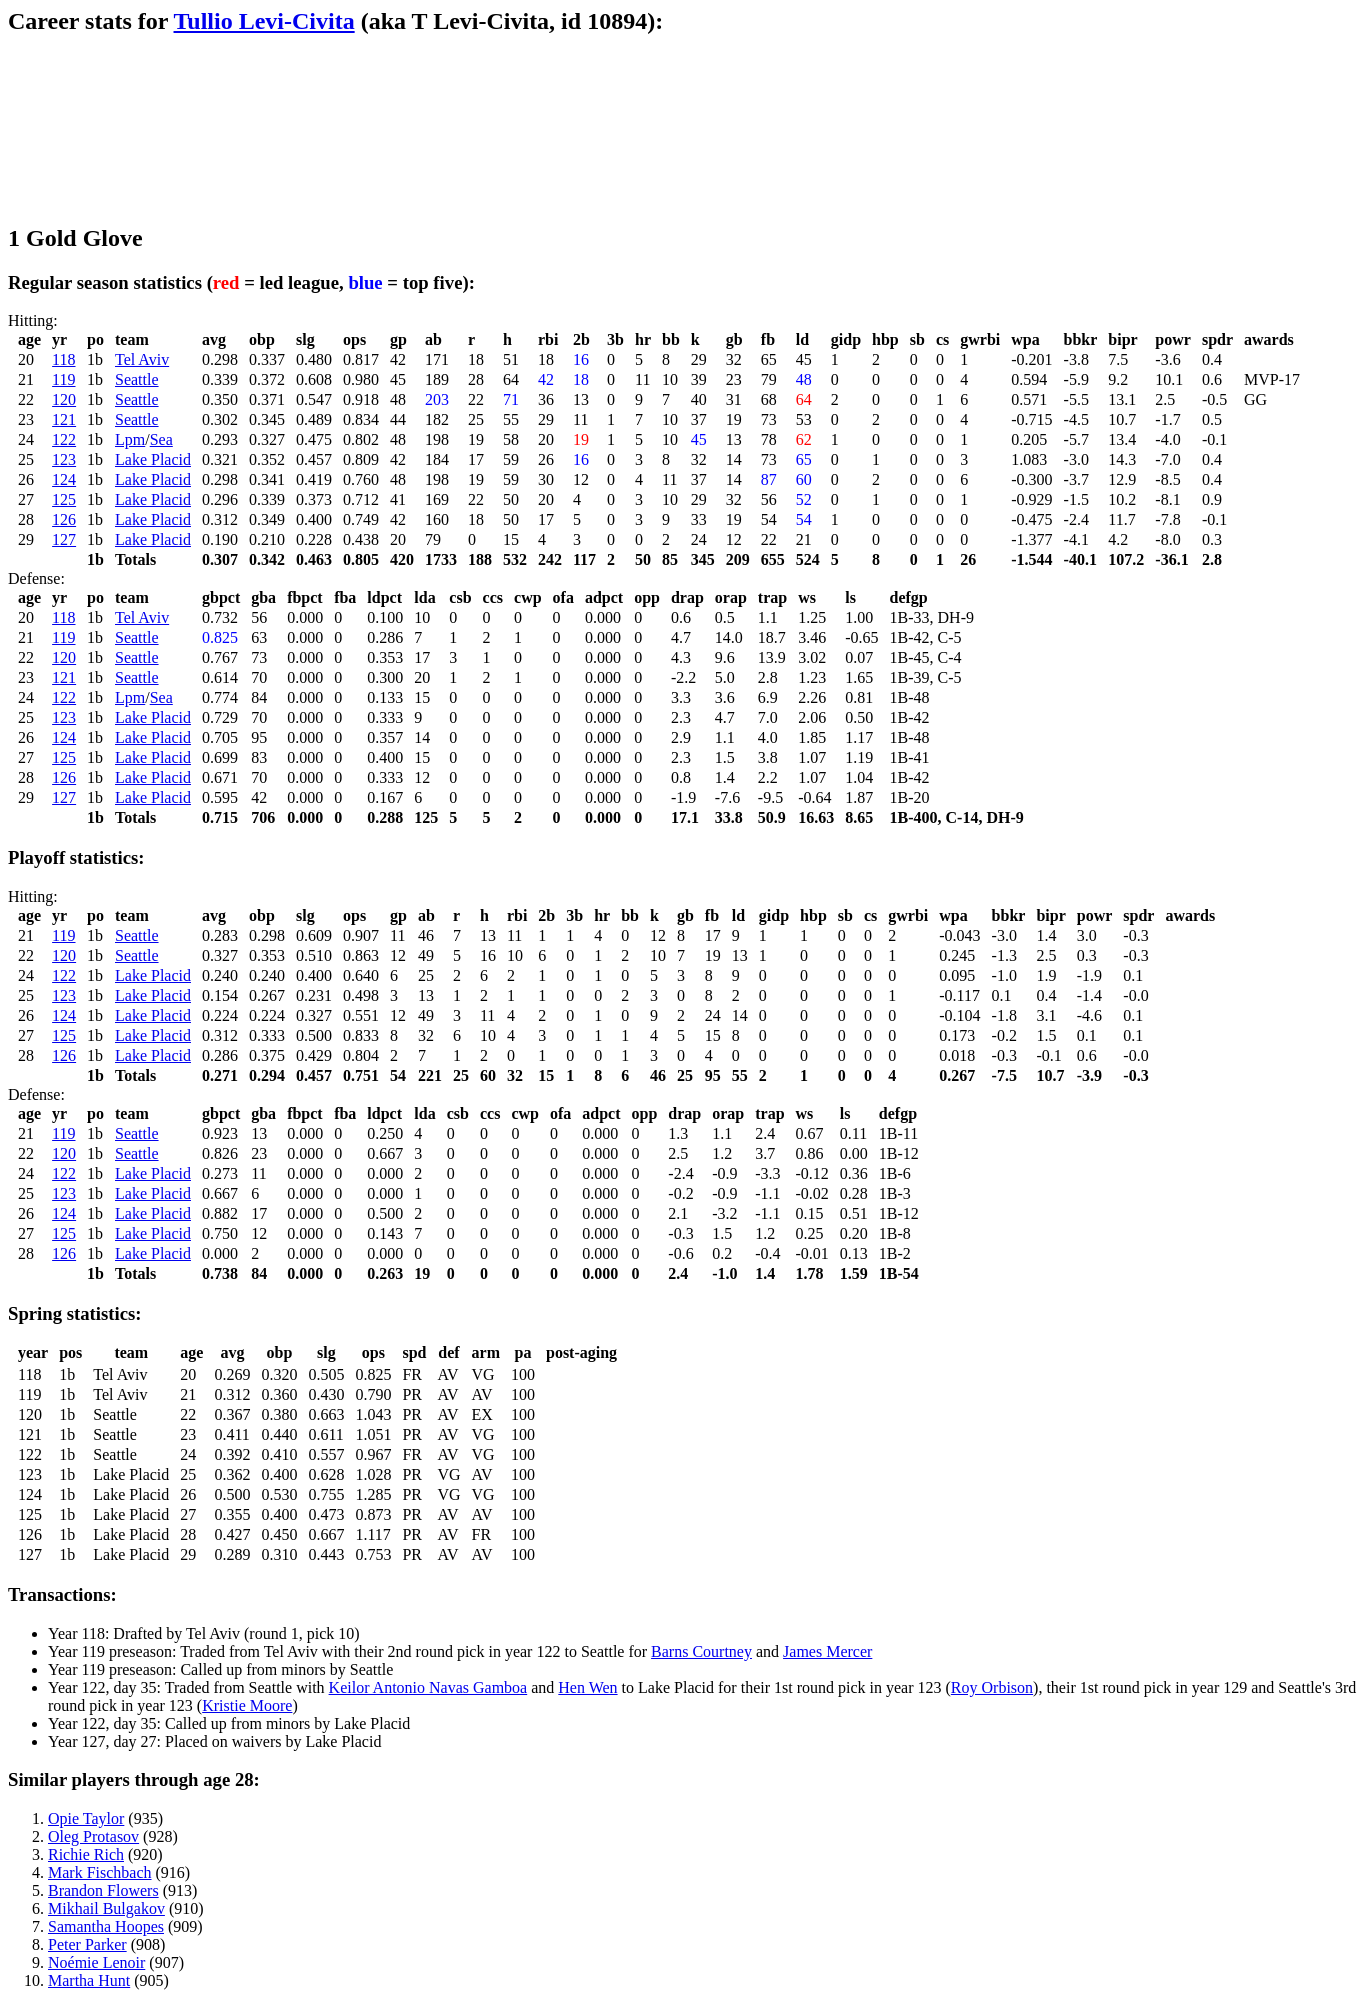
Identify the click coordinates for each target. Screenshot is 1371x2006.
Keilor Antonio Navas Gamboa (428, 1687)
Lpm (130, 439)
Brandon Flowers (103, 1890)
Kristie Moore (247, 1705)
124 (64, 479)
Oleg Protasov (93, 1836)
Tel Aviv (142, 359)
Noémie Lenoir (96, 1962)
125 (64, 499)
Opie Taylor (86, 1818)
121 (64, 419)
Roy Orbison (992, 1687)
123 (64, 459)
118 (63, 359)
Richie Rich (86, 1854)
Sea (161, 439)
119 (63, 379)
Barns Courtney (701, 1651)
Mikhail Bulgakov (106, 1908)
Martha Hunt (89, 1980)
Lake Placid (153, 459)
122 (64, 439)
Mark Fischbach (100, 1872)
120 (64, 399)
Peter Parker (87, 1944)
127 (64, 539)
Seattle (137, 379)
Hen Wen (587, 1687)
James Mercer (827, 1651)
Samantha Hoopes (106, 1926)
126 (64, 519)
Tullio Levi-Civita (264, 21)
